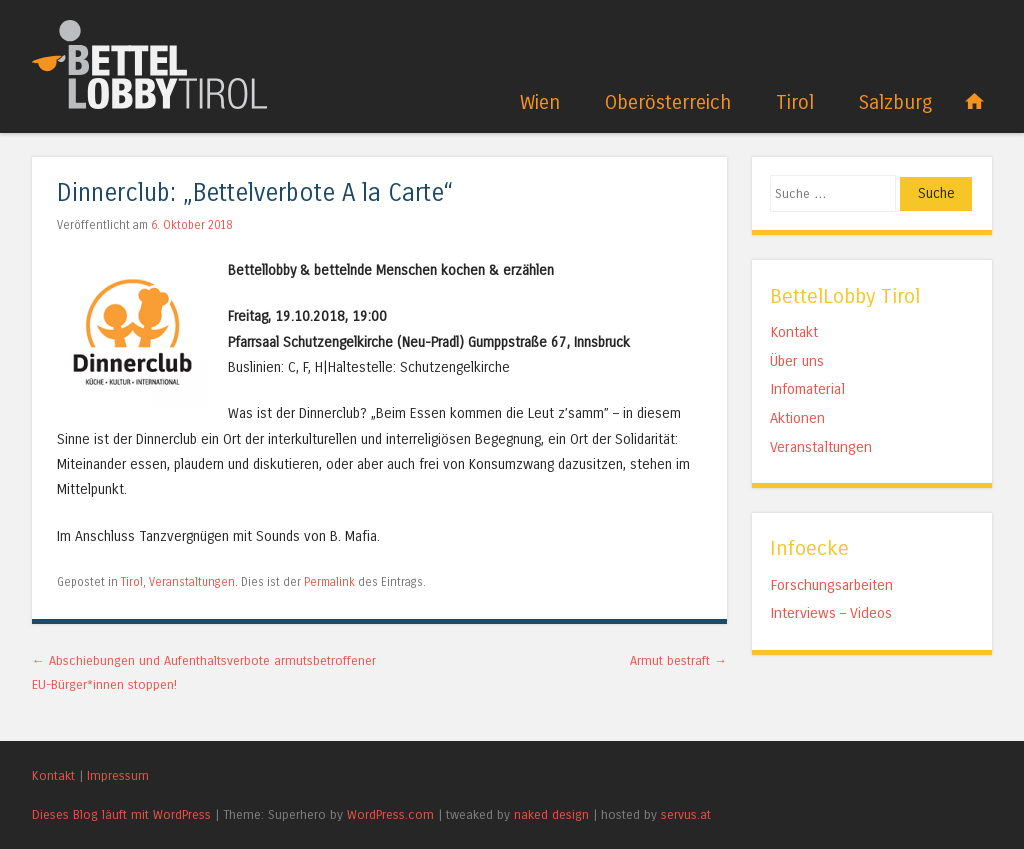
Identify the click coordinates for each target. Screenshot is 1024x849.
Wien (540, 102)
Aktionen (797, 418)
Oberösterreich (668, 102)
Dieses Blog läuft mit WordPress (121, 814)
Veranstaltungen (192, 582)
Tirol (795, 102)
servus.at (686, 814)
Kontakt (794, 332)
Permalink (329, 582)
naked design (551, 814)
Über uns (797, 361)
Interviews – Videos (831, 613)
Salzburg (895, 102)
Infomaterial (807, 389)
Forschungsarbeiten (831, 585)
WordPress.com (390, 814)
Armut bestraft (678, 660)
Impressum (118, 775)
